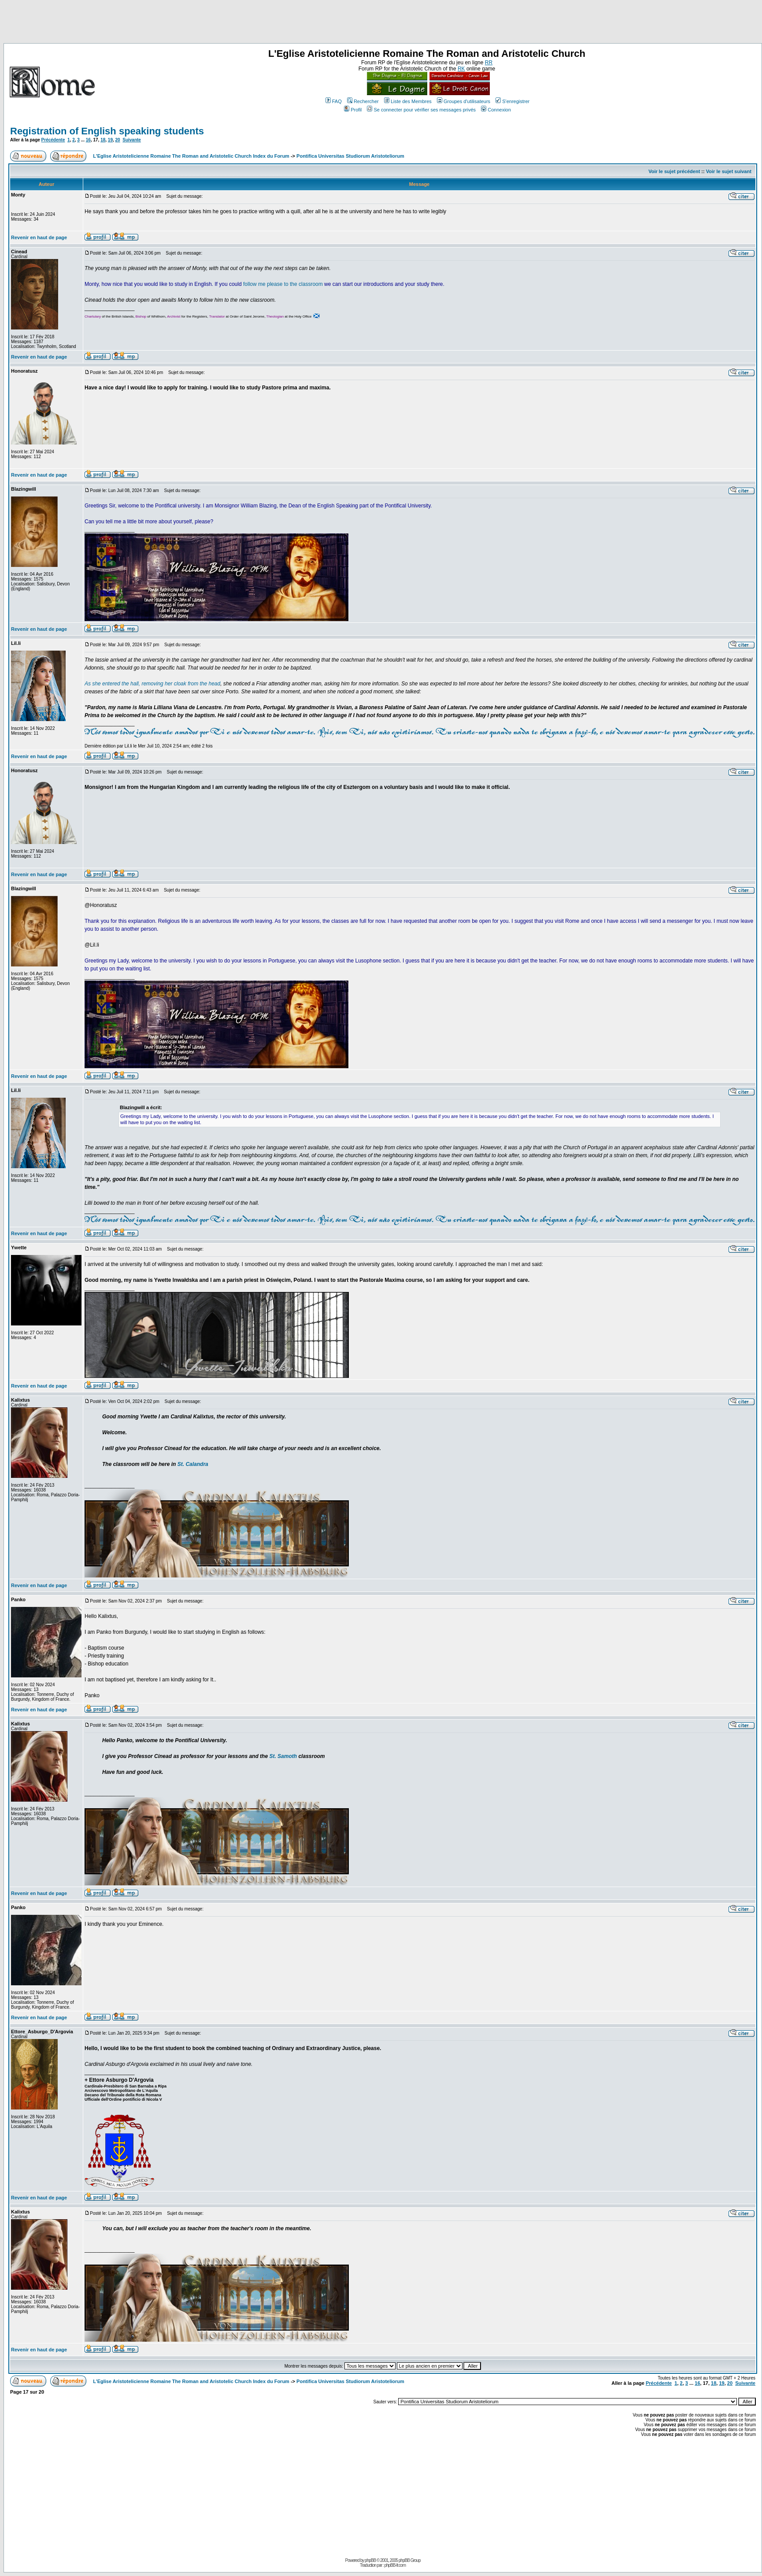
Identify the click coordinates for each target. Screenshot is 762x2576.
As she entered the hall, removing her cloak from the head (152, 684)
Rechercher (363, 101)
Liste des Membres (408, 101)
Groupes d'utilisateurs (463, 101)
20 (117, 139)
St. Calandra (193, 1464)
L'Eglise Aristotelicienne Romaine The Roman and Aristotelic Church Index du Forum (191, 156)
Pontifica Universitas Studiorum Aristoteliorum (350, 156)
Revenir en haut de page (39, 237)
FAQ (334, 101)
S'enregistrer (512, 101)
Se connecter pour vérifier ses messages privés (421, 109)
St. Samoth (283, 1756)
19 (110, 139)
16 (88, 139)
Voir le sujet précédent (674, 171)
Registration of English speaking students (107, 131)
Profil (353, 109)
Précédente (53, 139)
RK (461, 69)
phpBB (370, 2560)
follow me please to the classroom (283, 284)
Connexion (496, 109)
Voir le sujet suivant (728, 171)
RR (488, 62)
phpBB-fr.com (395, 2565)
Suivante (131, 139)
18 (102, 139)
